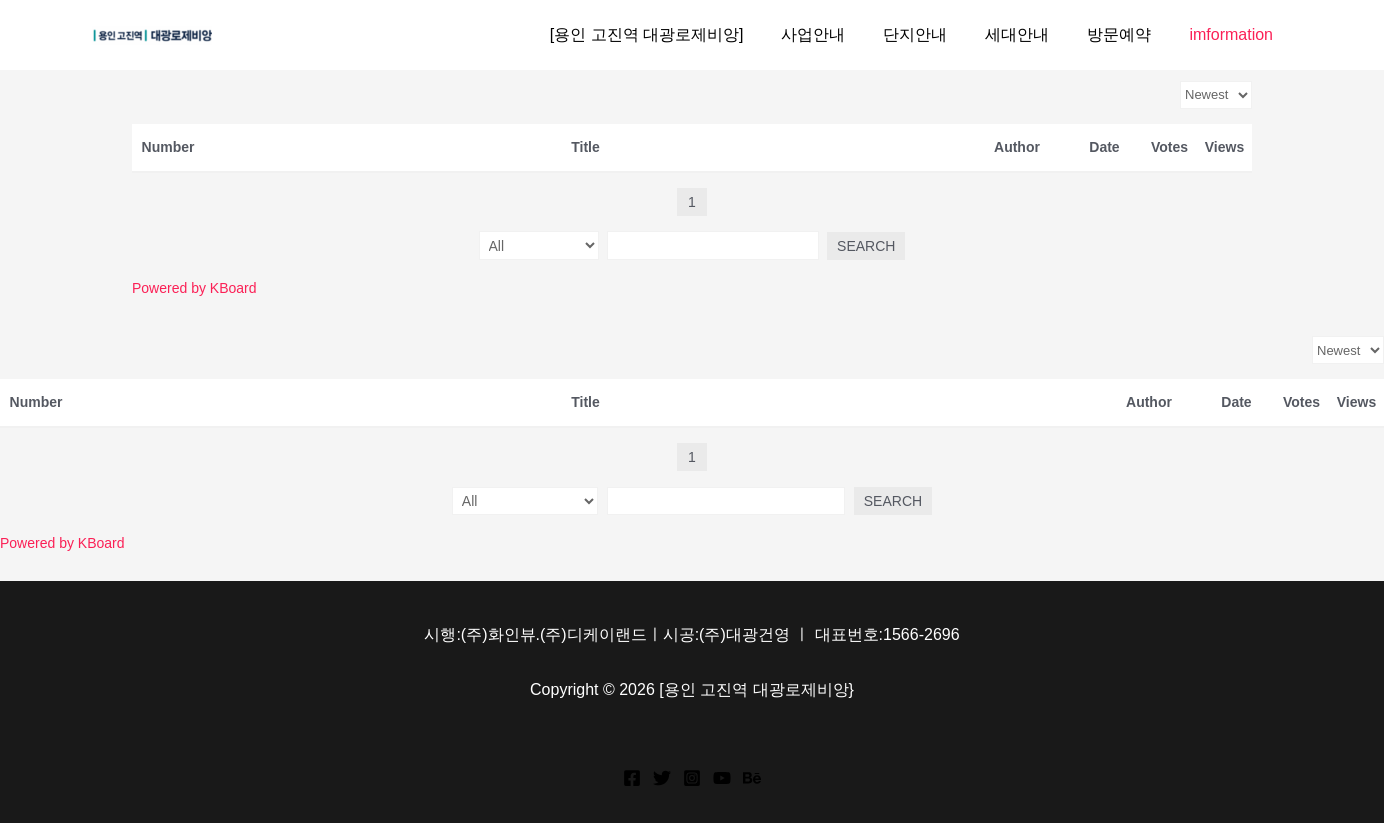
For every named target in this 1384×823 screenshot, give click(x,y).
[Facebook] (632, 778)
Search (858, 246)
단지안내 (936, 34)
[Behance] (752, 778)
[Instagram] (692, 778)
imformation (1234, 34)
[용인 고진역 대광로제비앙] (680, 34)
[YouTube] (722, 778)
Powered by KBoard (194, 288)
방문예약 (1128, 34)
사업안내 (840, 34)
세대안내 (1032, 34)
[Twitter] (662, 778)
